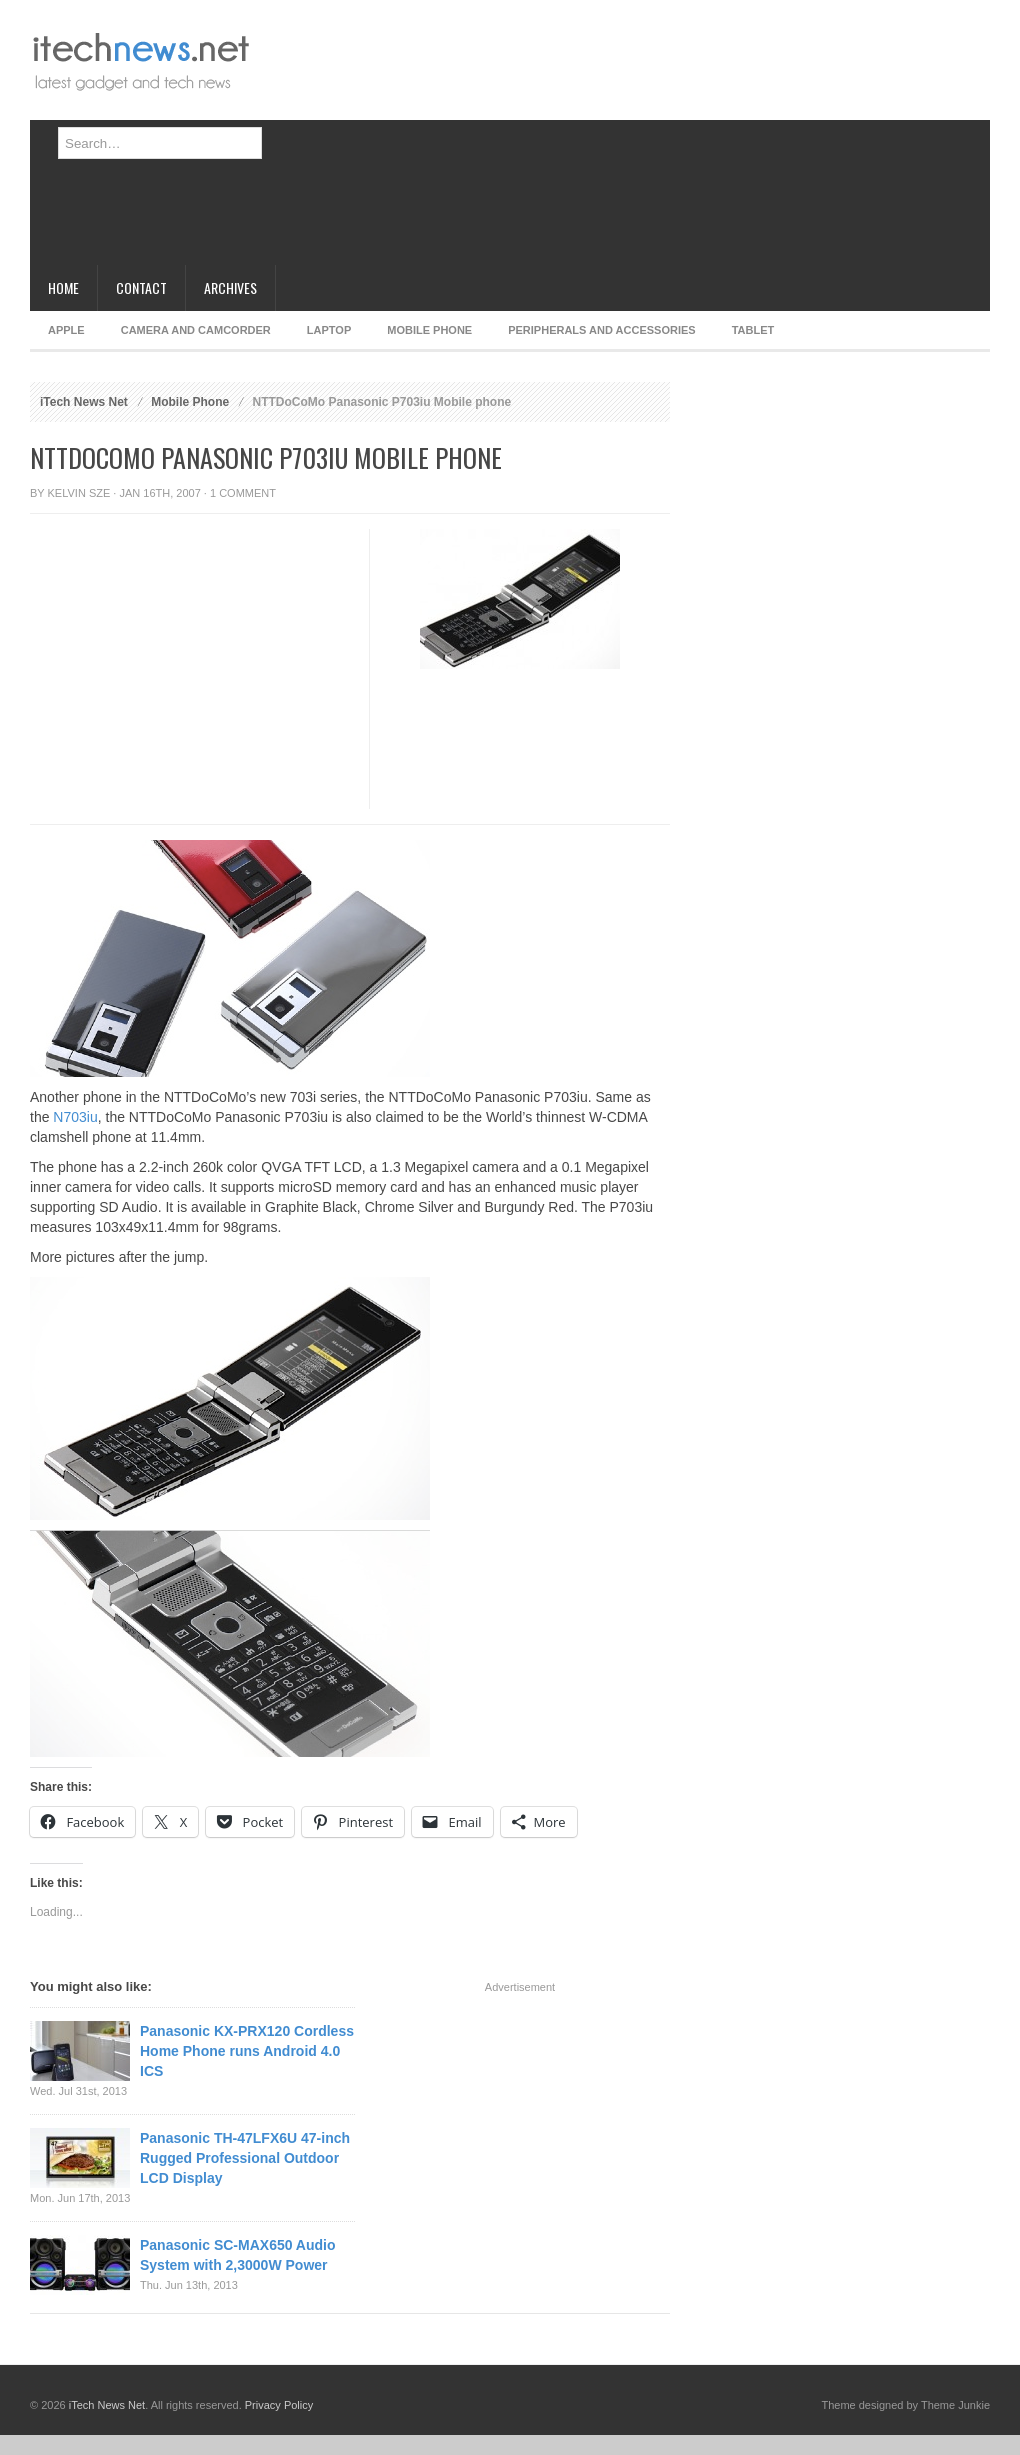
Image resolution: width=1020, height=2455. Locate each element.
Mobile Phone (429, 330)
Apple (66, 330)
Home (63, 287)
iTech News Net (84, 402)
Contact (141, 287)
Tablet (753, 330)
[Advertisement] (413, 140)
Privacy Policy (279, 2405)
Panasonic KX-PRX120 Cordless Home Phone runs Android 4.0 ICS (247, 2051)
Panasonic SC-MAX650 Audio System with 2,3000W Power (238, 2255)
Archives (230, 287)
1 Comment (243, 493)
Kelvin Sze (79, 493)
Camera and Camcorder (196, 330)
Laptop (329, 330)
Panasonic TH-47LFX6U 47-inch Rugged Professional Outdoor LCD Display (245, 2158)
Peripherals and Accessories (601, 330)
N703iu (75, 1117)
